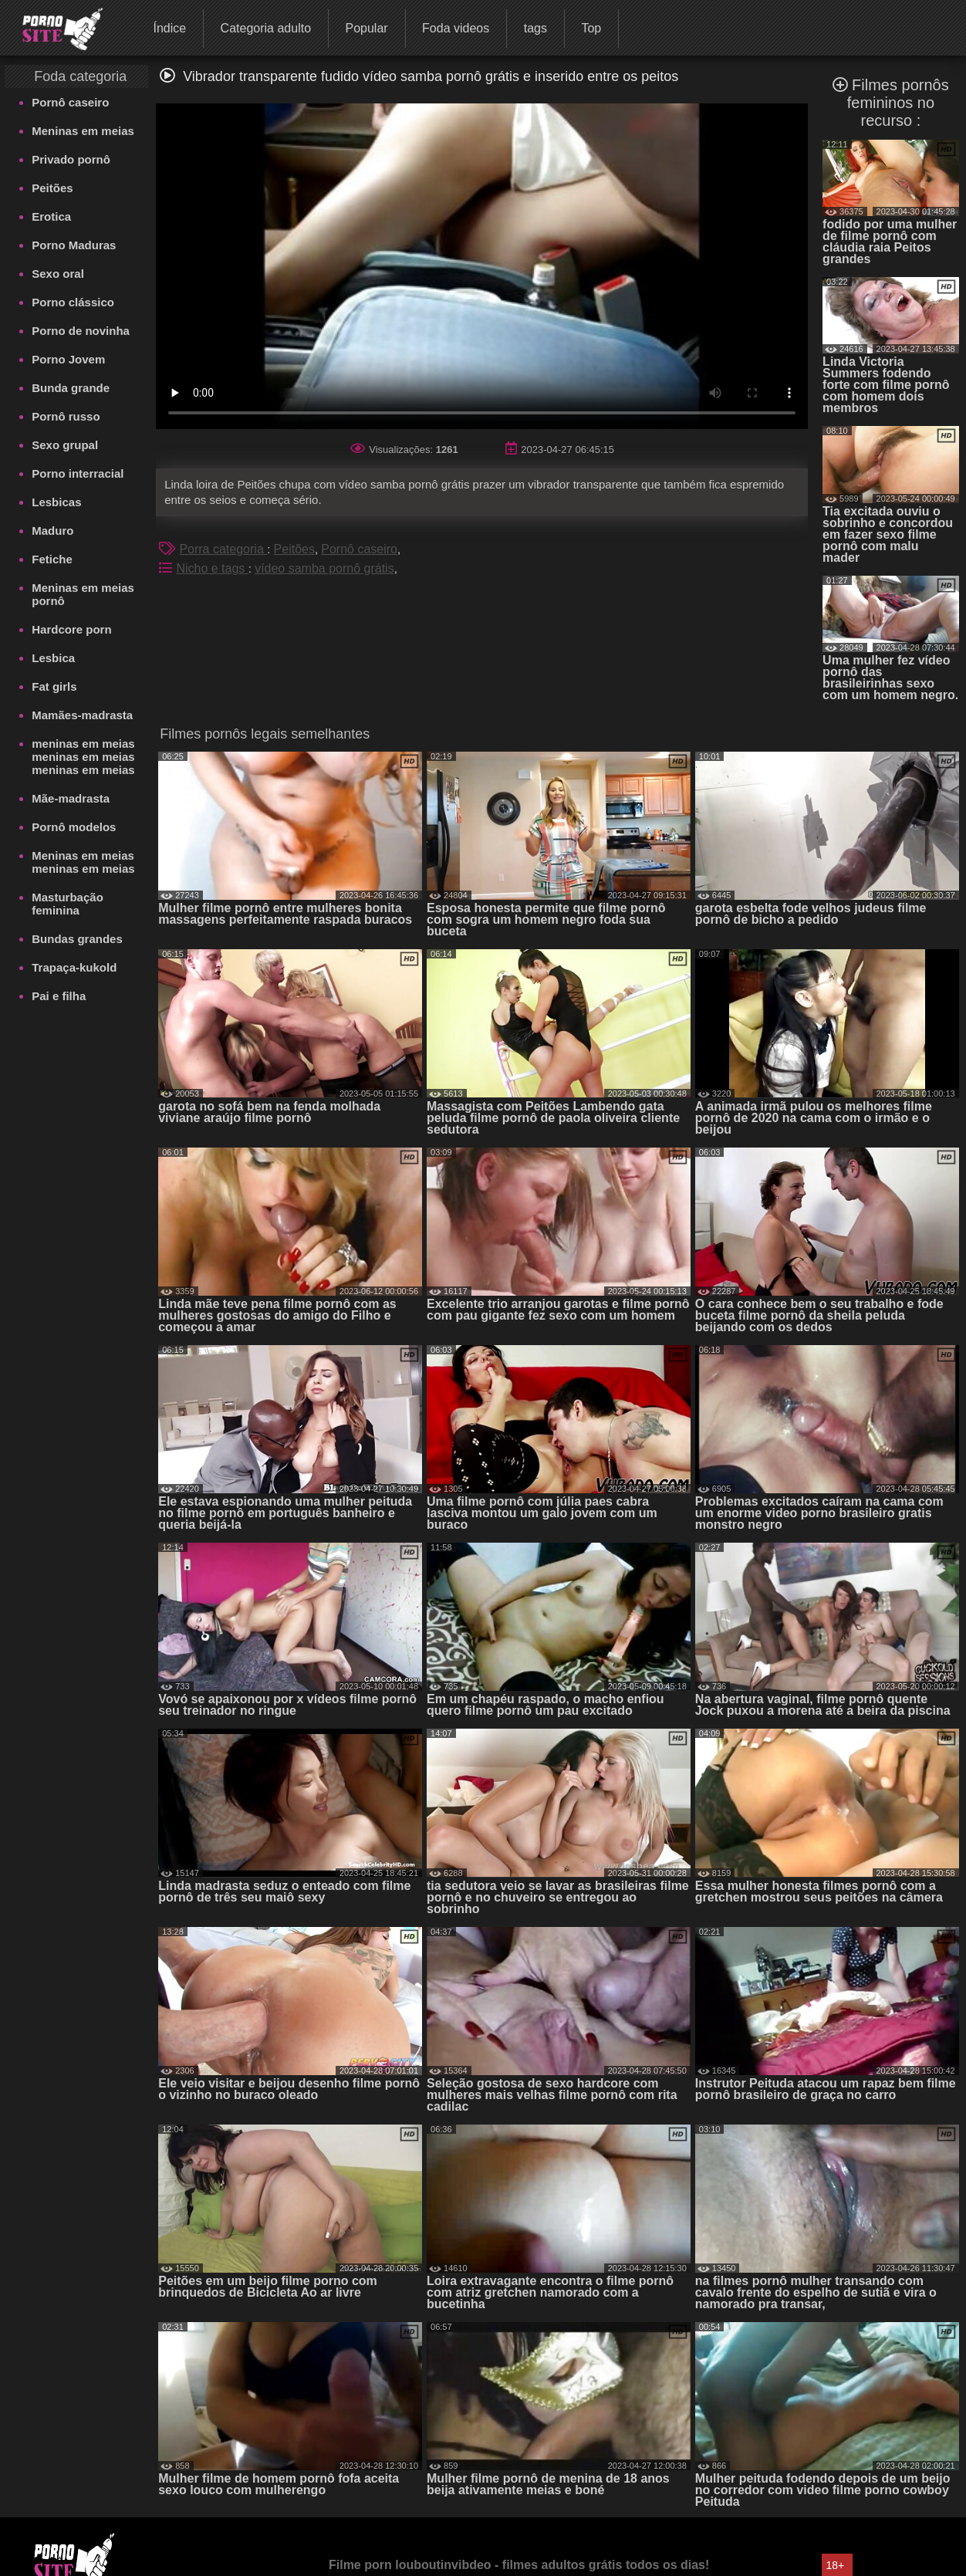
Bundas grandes (77, 938)
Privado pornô (71, 159)
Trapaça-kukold (74, 967)
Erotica (51, 216)
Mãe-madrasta (71, 798)
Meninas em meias (83, 130)
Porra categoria (223, 549)
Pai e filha (59, 995)
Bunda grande (71, 387)
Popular (366, 28)
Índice (169, 28)
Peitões (52, 187)
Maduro (52, 530)
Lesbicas (56, 502)
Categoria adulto (266, 28)
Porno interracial (77, 473)
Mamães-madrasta (82, 715)
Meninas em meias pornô (83, 594)
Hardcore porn (71, 629)
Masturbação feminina (67, 904)
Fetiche (52, 559)
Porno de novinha (81, 330)
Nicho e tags (212, 568)
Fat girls (54, 686)
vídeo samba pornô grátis (324, 568)
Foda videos (455, 28)
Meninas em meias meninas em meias (83, 862)
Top (591, 28)
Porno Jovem (68, 359)
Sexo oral (58, 273)
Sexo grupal (65, 444)
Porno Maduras (74, 245)
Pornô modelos (74, 826)
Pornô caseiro (70, 102)
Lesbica (53, 657)
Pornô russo (66, 416)
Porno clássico (73, 302)
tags (535, 28)
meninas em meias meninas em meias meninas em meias (83, 756)
